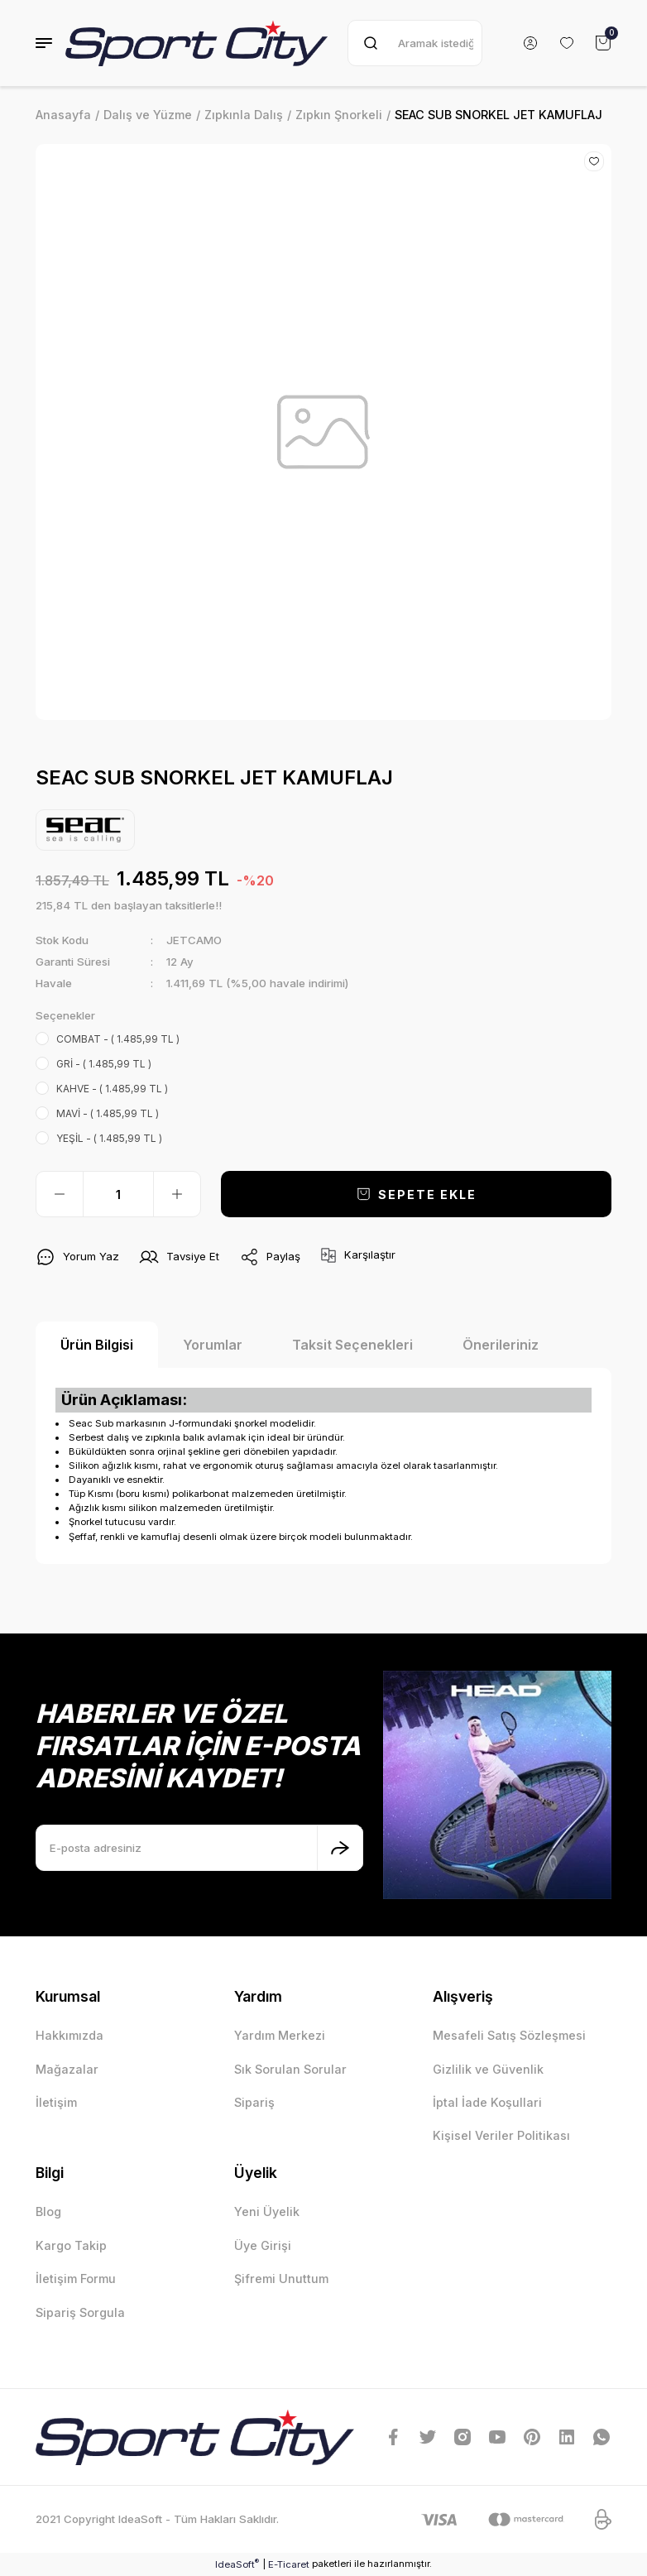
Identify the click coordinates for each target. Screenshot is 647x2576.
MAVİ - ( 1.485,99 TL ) (107, 1113)
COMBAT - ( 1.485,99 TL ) (118, 1039)
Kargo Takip (71, 2245)
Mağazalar (67, 2069)
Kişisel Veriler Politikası (501, 2135)
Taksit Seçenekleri (352, 1344)
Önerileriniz (500, 1344)
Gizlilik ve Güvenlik (488, 2069)
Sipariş (254, 2102)
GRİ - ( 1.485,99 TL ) (103, 1064)
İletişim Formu (76, 2278)
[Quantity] (118, 1194)
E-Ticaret (288, 2564)
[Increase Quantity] (177, 1194)
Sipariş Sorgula (80, 2312)
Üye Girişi (262, 2245)
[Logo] (196, 43)
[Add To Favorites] (594, 161)
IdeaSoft (237, 2564)
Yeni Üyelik (267, 2211)
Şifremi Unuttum (281, 2278)
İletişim (56, 2102)
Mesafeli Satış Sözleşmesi (509, 2035)
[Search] (414, 43)
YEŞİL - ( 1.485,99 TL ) (109, 1138)
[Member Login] (530, 43)
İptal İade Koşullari (487, 2102)
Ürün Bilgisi (96, 1344)
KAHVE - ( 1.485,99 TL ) (112, 1088)
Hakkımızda (69, 2035)
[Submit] (340, 1848)
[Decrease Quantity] (59, 1194)
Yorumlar (212, 1344)
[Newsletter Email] (199, 1848)
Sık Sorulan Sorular (290, 2069)
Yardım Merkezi (279, 2035)
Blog (48, 2211)
